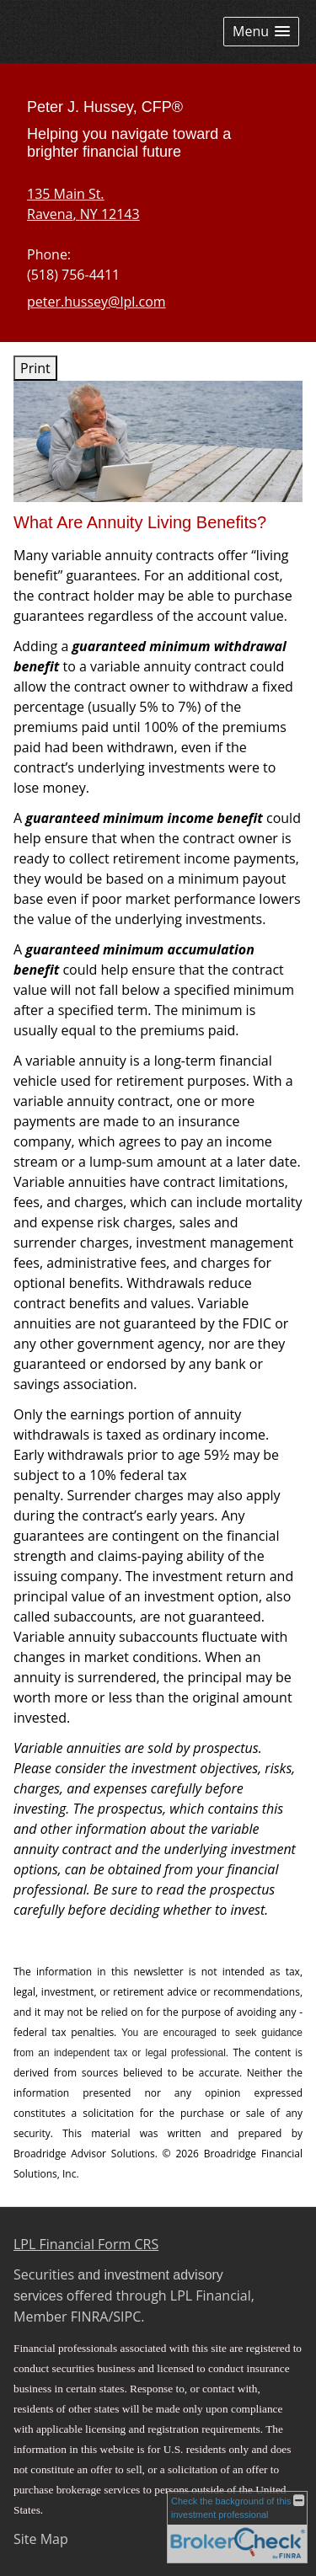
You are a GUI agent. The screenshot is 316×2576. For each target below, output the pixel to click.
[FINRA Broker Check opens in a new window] (237, 2527)
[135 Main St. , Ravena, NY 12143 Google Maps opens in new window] (83, 204)
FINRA (90, 2316)
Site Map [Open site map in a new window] (40, 2539)
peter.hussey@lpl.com (96, 301)
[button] (261, 31)
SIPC (127, 2316)
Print (35, 368)
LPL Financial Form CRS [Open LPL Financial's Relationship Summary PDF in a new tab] (85, 2244)
